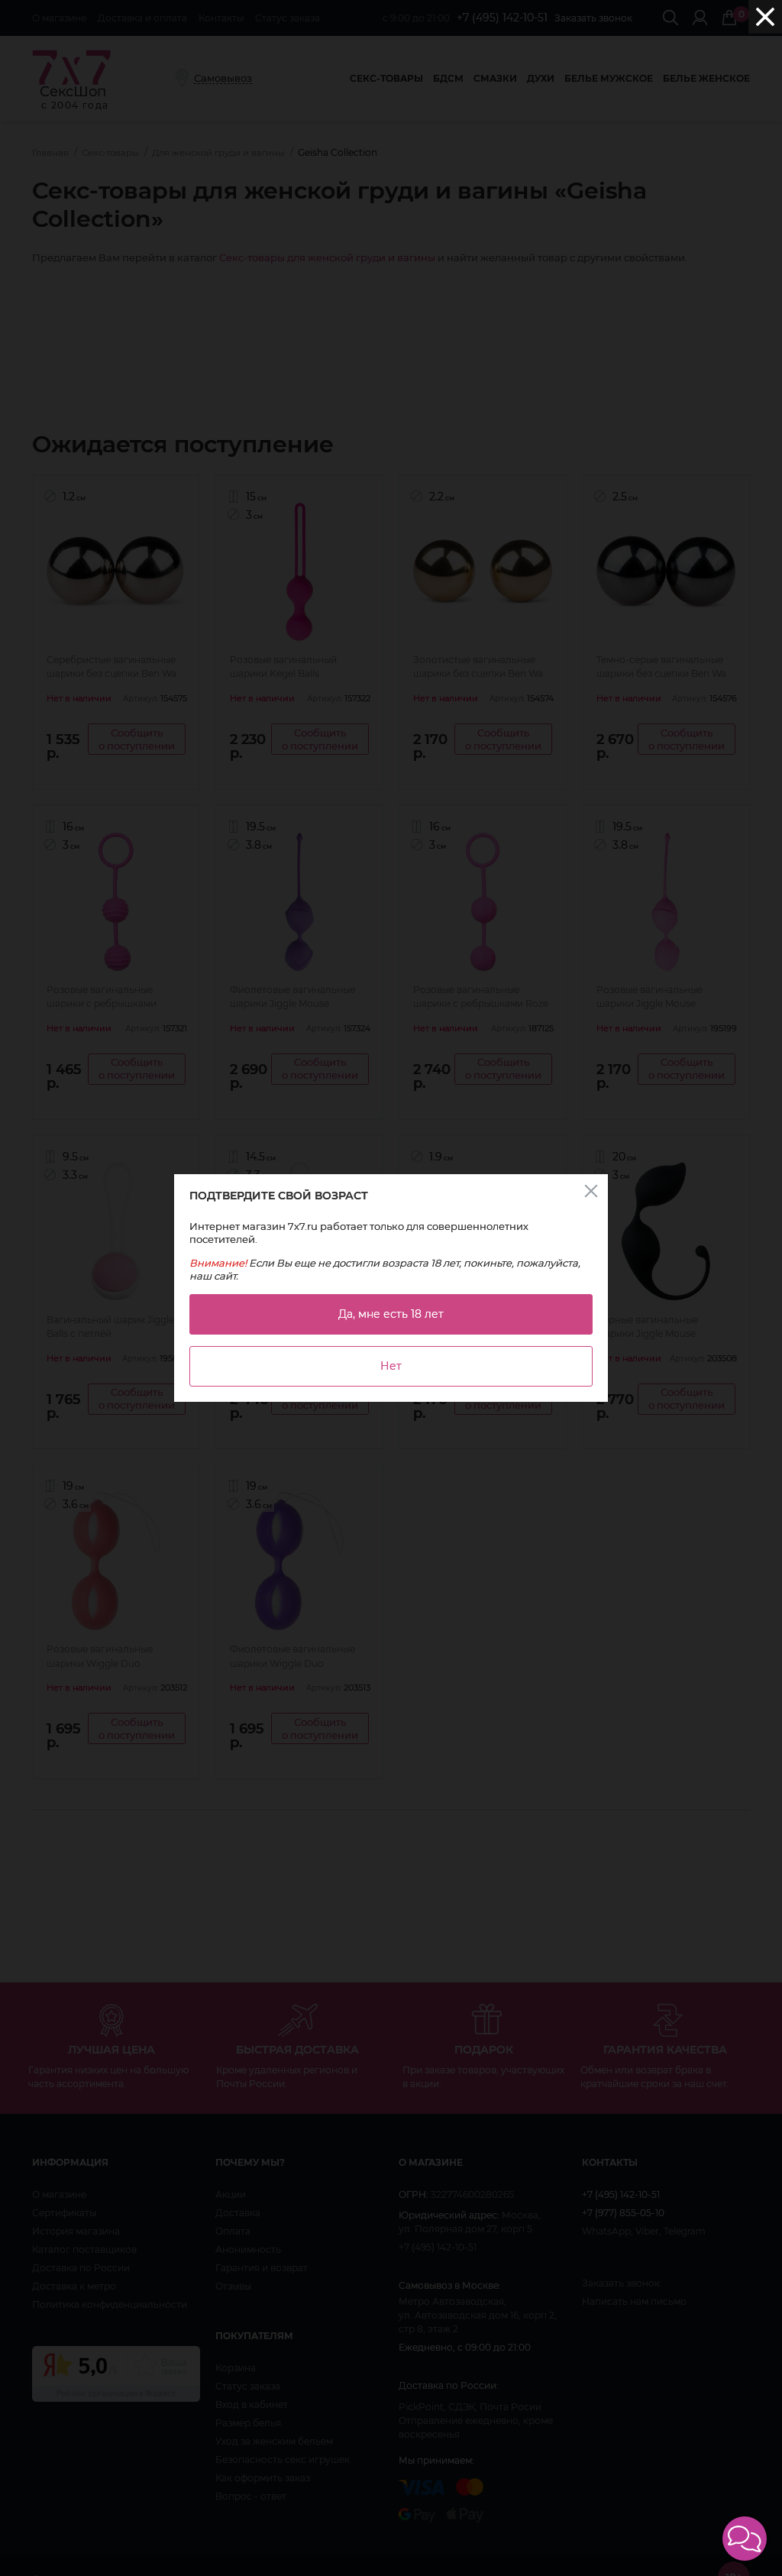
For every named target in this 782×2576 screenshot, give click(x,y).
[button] (744, 2538)
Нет (391, 1366)
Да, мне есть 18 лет (391, 1314)
